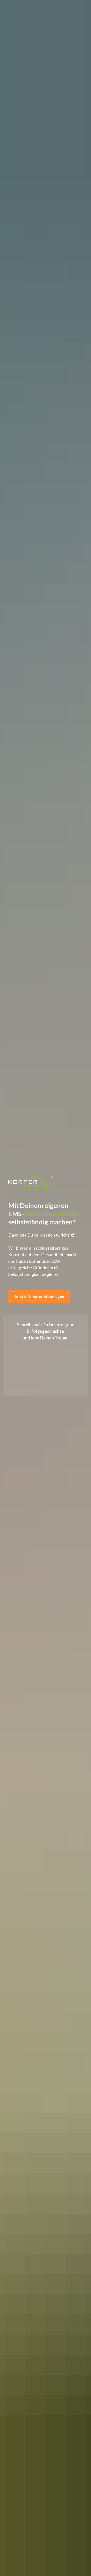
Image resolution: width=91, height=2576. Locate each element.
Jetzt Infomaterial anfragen (39, 815)
